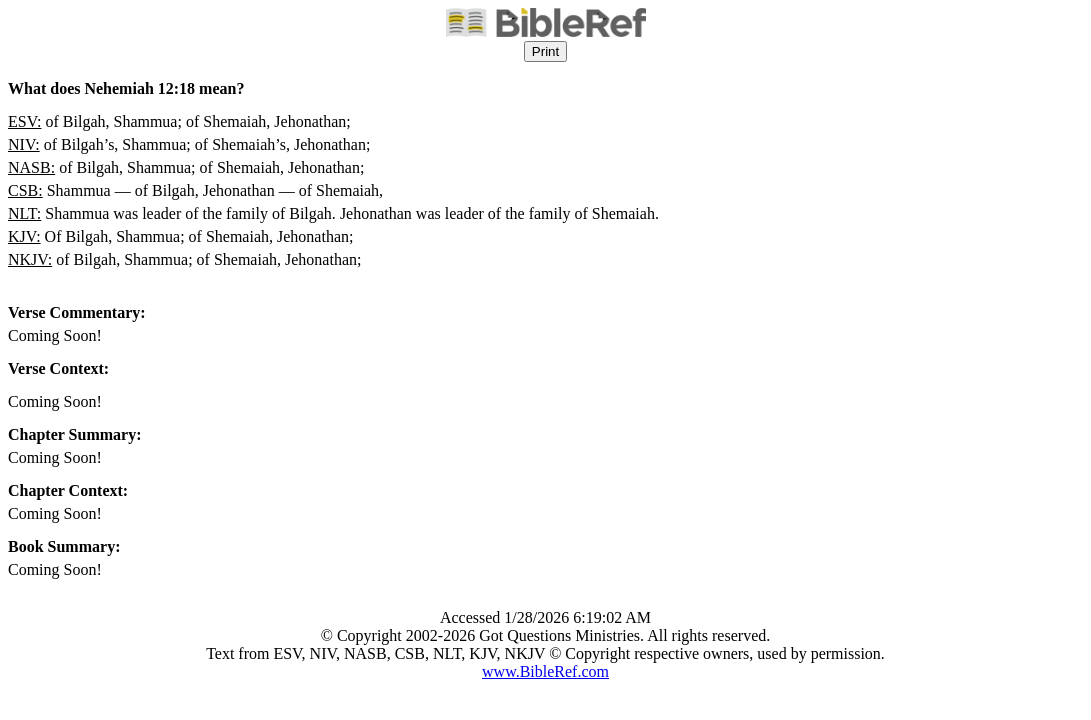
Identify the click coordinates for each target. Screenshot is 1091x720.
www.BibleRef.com (545, 671)
